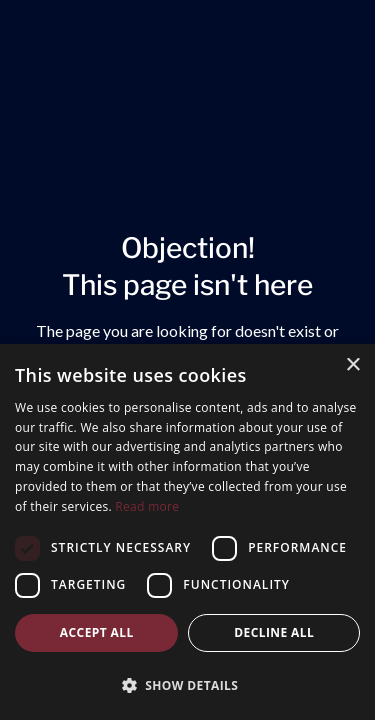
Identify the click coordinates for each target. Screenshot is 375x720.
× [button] (352, 365)
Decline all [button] (274, 632)
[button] (187, 685)
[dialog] (187, 532)
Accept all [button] (97, 632)
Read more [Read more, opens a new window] (147, 506)
